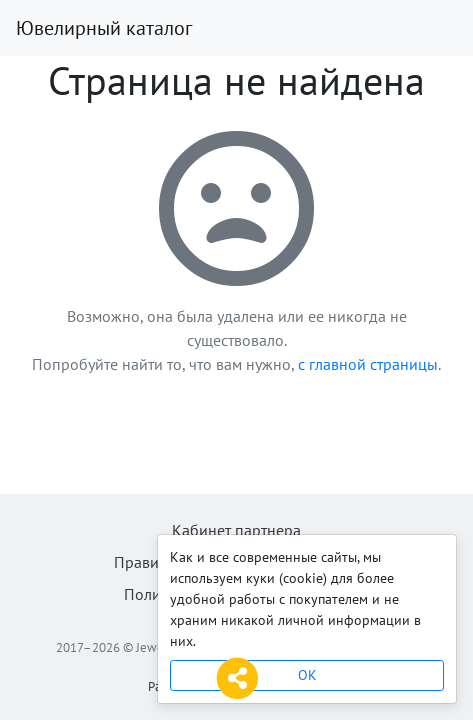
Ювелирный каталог (104, 28)
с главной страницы (368, 364)
